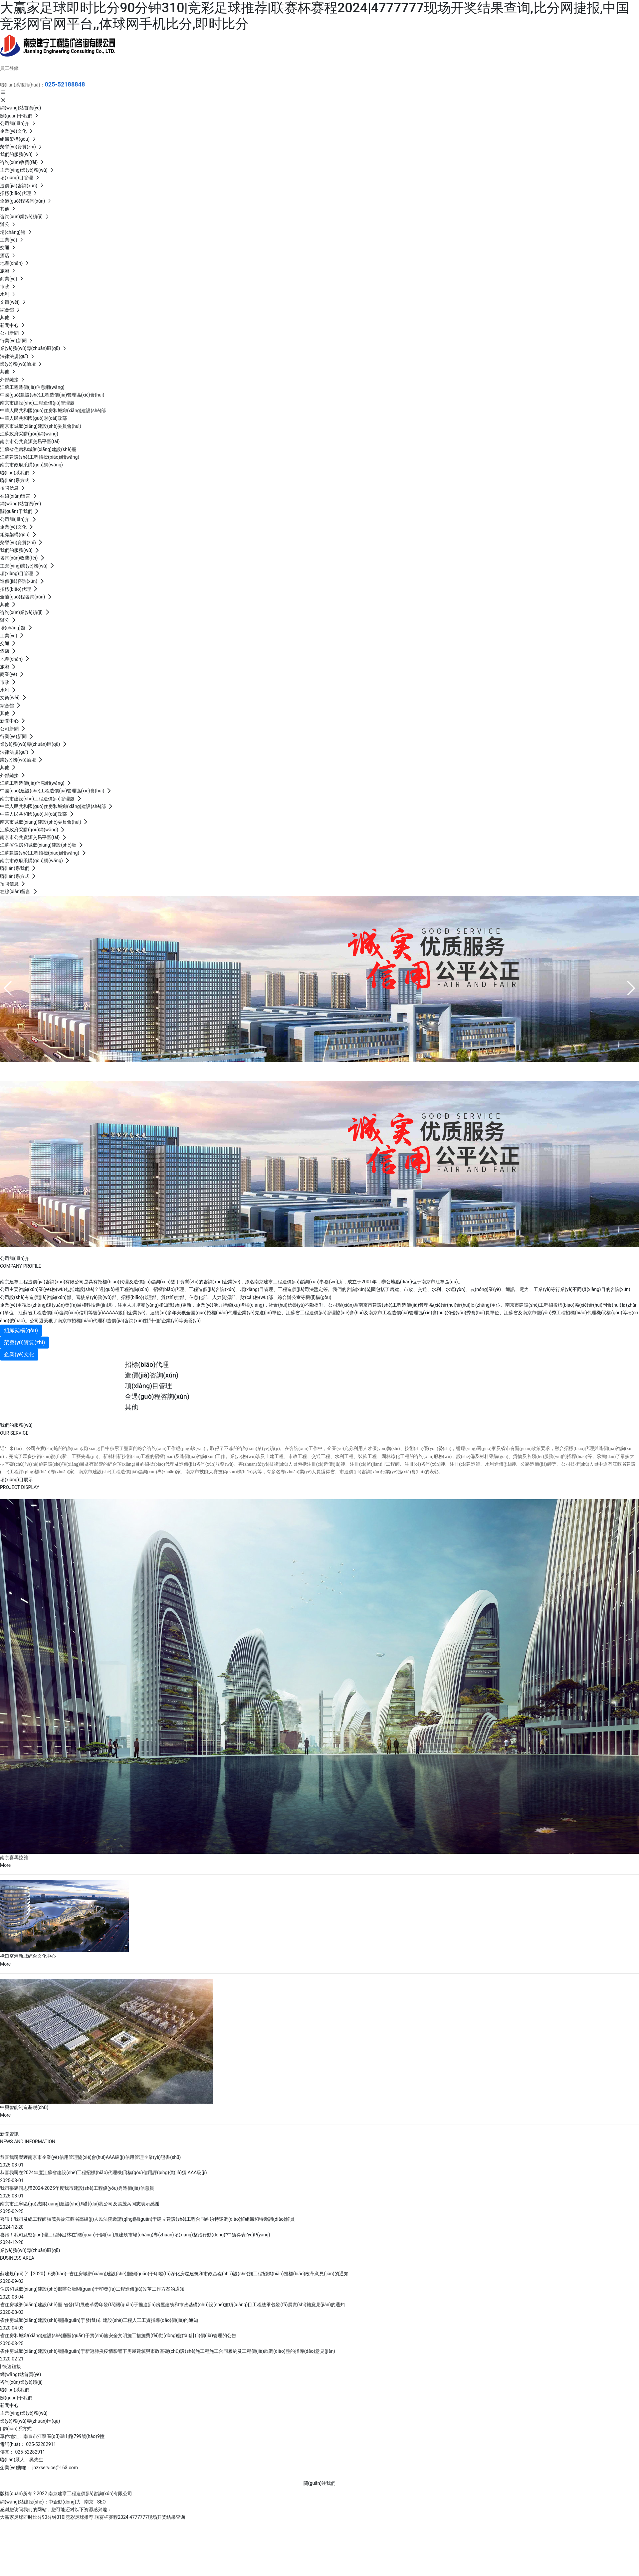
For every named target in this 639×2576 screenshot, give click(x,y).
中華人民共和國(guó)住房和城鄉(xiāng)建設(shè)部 (53, 410)
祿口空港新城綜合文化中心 (28, 1956)
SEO (101, 2501)
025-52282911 (41, 2444)
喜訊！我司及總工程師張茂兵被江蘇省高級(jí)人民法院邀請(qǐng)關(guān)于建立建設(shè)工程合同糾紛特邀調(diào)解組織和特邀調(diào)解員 (147, 2219)
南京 (89, 2501)
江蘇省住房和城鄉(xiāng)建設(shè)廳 (38, 449)
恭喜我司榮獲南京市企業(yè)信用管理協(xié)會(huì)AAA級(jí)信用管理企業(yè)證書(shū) (90, 2157)
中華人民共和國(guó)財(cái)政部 (33, 418)
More (5, 1865)
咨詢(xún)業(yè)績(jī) (21, 2382)
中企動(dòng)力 (65, 2501)
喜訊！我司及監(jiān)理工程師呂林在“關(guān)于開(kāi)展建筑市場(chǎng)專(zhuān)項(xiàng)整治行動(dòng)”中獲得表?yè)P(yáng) (135, 2234)
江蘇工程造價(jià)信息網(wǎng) (32, 387)
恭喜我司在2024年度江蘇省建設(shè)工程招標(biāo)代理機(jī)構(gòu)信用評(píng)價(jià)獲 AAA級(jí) (103, 2172)
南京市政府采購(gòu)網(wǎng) (31, 464)
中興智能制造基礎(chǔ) (24, 2107)
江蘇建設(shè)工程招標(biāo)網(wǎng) (39, 457)
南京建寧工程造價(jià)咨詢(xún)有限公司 (120, 1070)
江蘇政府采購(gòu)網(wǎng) (29, 433)
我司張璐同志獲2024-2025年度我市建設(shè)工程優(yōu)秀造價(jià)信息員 (77, 2188)
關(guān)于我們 (16, 2397)
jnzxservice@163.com (55, 2467)
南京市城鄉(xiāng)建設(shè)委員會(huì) (40, 426)
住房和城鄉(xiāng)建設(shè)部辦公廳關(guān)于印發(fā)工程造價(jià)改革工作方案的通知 (92, 2289)
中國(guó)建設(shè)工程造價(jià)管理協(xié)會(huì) (52, 395)
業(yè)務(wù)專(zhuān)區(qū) (30, 2421)
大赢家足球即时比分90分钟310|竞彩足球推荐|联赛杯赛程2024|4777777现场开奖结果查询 (92, 2517)
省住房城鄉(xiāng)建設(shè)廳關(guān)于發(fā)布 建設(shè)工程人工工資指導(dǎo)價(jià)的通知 (99, 2320)
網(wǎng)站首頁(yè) (20, 2374)
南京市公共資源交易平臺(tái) (30, 441)
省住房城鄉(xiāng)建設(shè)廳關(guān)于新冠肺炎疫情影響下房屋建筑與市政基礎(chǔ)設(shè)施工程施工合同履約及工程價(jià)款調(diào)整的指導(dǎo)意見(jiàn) (167, 2351)
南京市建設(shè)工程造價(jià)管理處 (37, 402)
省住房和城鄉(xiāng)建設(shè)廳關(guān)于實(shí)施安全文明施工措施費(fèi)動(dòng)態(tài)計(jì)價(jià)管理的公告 (118, 2335)
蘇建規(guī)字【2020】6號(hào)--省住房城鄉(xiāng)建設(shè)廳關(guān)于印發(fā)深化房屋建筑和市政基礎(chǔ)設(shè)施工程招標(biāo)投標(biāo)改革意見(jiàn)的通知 (174, 2273)
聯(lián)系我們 (14, 2389)
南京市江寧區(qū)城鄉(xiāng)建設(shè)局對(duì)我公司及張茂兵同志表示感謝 (79, 2203)
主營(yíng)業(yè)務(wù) (24, 2413)
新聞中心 (9, 2405)
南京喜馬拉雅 (14, 1857)
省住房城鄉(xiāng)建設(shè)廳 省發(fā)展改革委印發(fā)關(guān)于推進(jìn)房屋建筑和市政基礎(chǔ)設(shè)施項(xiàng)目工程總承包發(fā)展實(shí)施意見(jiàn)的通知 (172, 2304)
